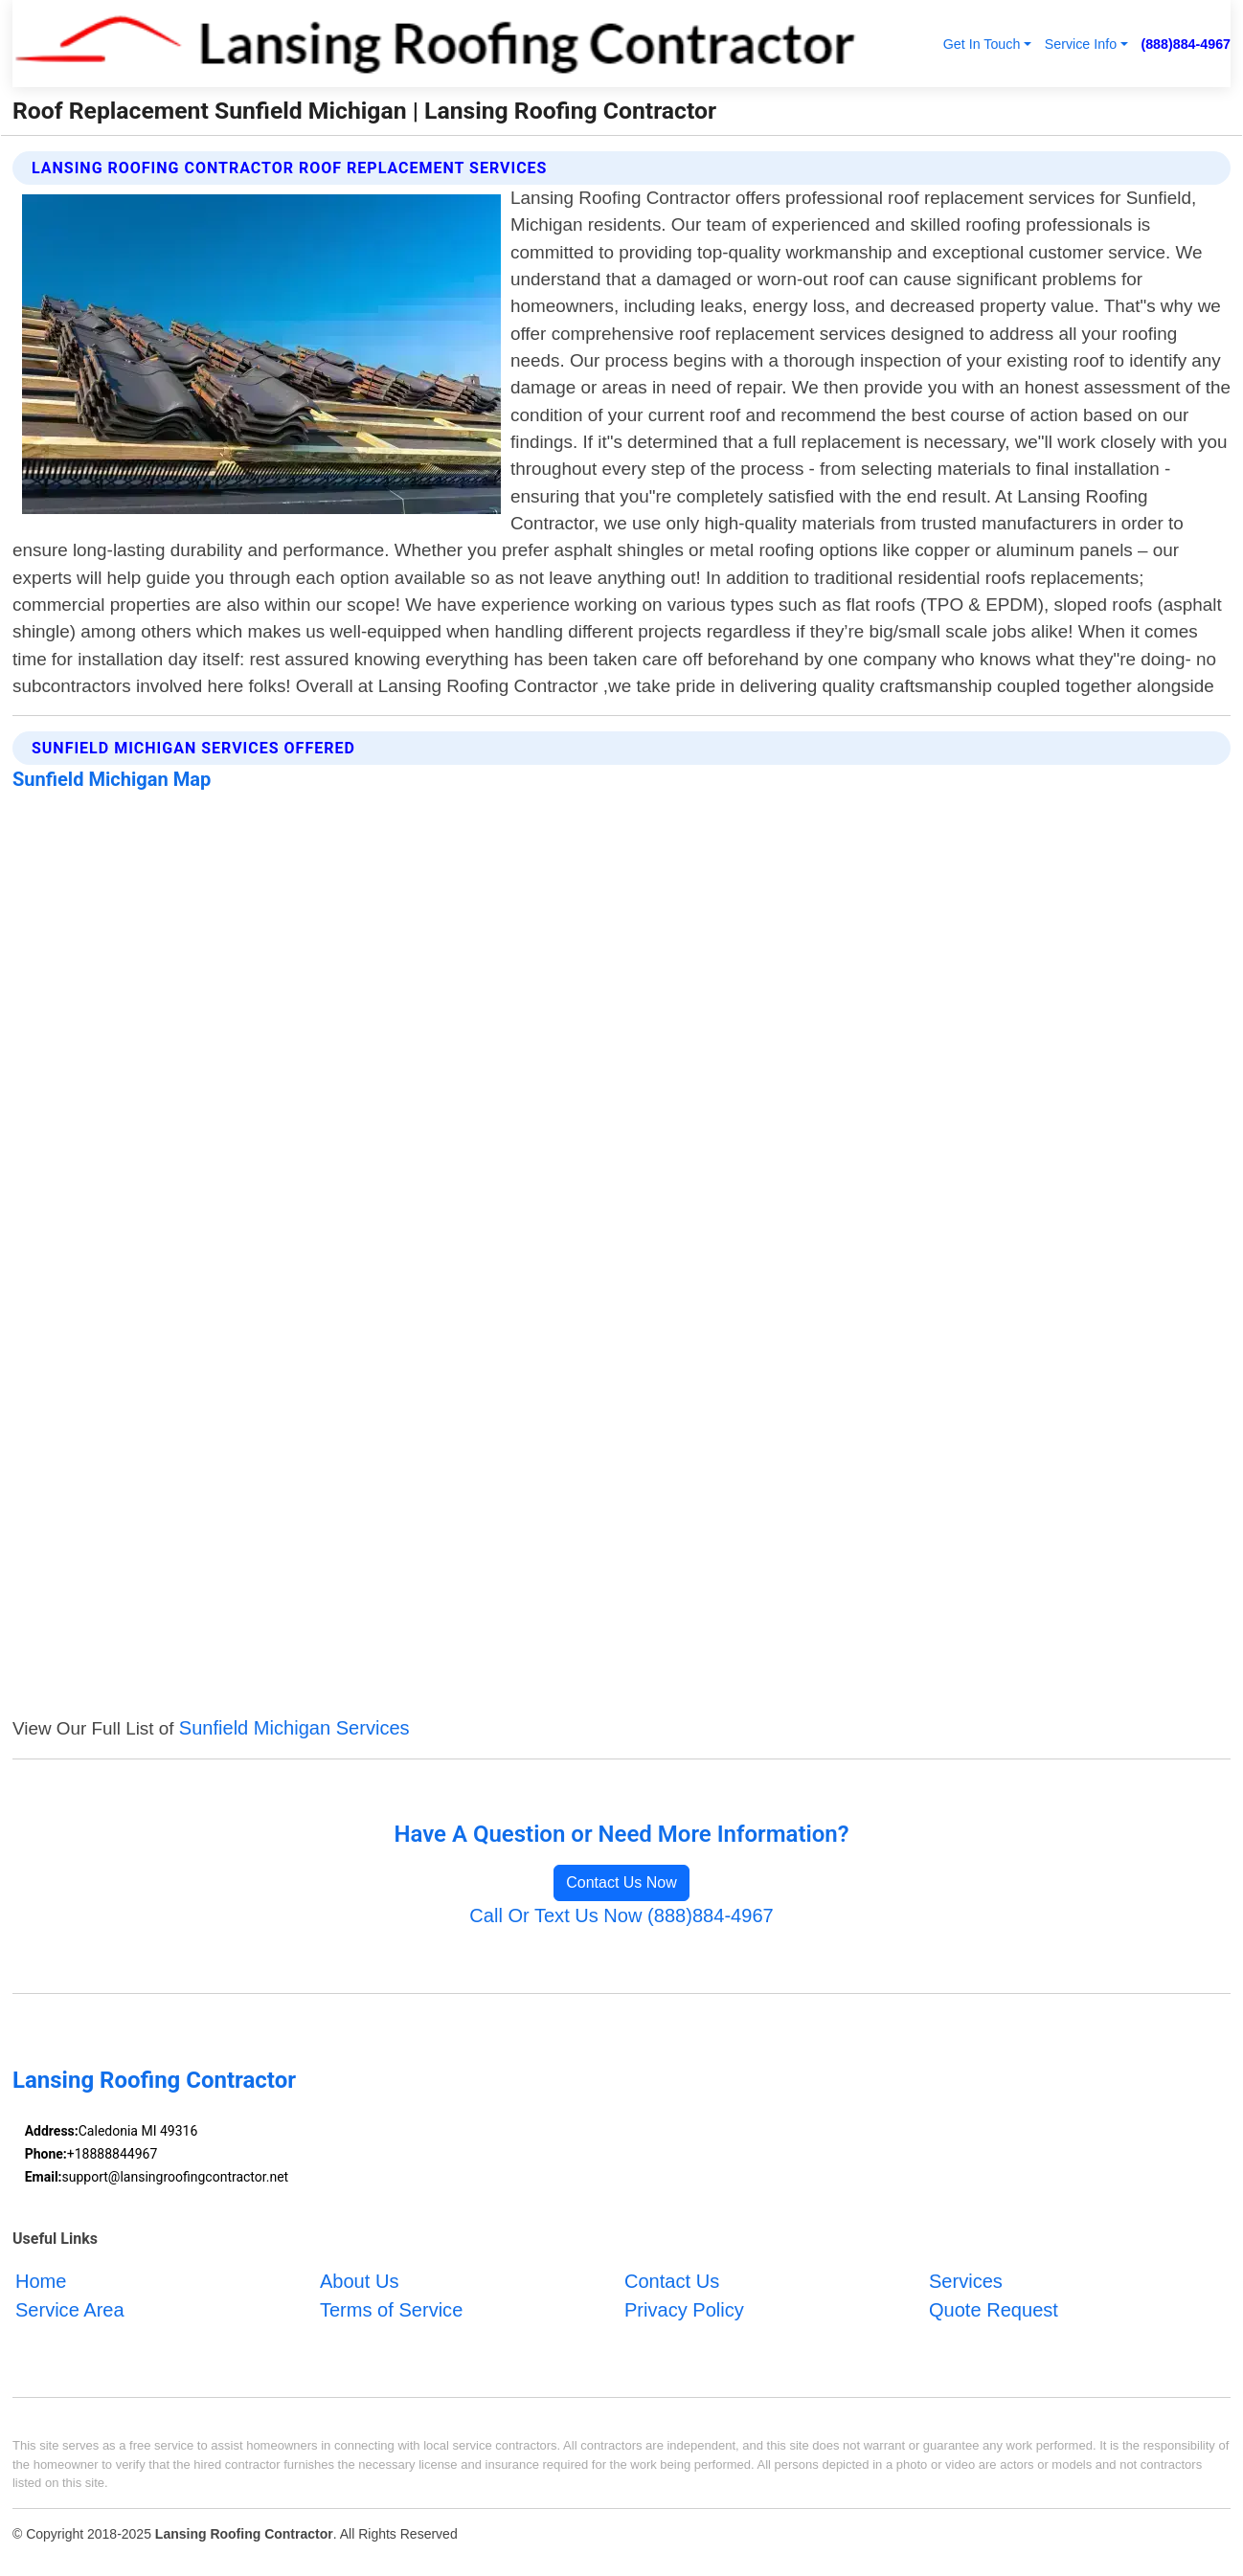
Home (41, 2281)
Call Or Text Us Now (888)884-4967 (621, 1915)
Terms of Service (391, 2309)
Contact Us (671, 2281)
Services (966, 2281)
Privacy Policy (684, 2309)
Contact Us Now (621, 1882)
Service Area (69, 2309)
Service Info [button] (1081, 44)
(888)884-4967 (1186, 44)
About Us (359, 2281)
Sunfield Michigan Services (294, 1727)
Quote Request (993, 2309)
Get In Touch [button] (982, 44)
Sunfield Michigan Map (111, 779)
